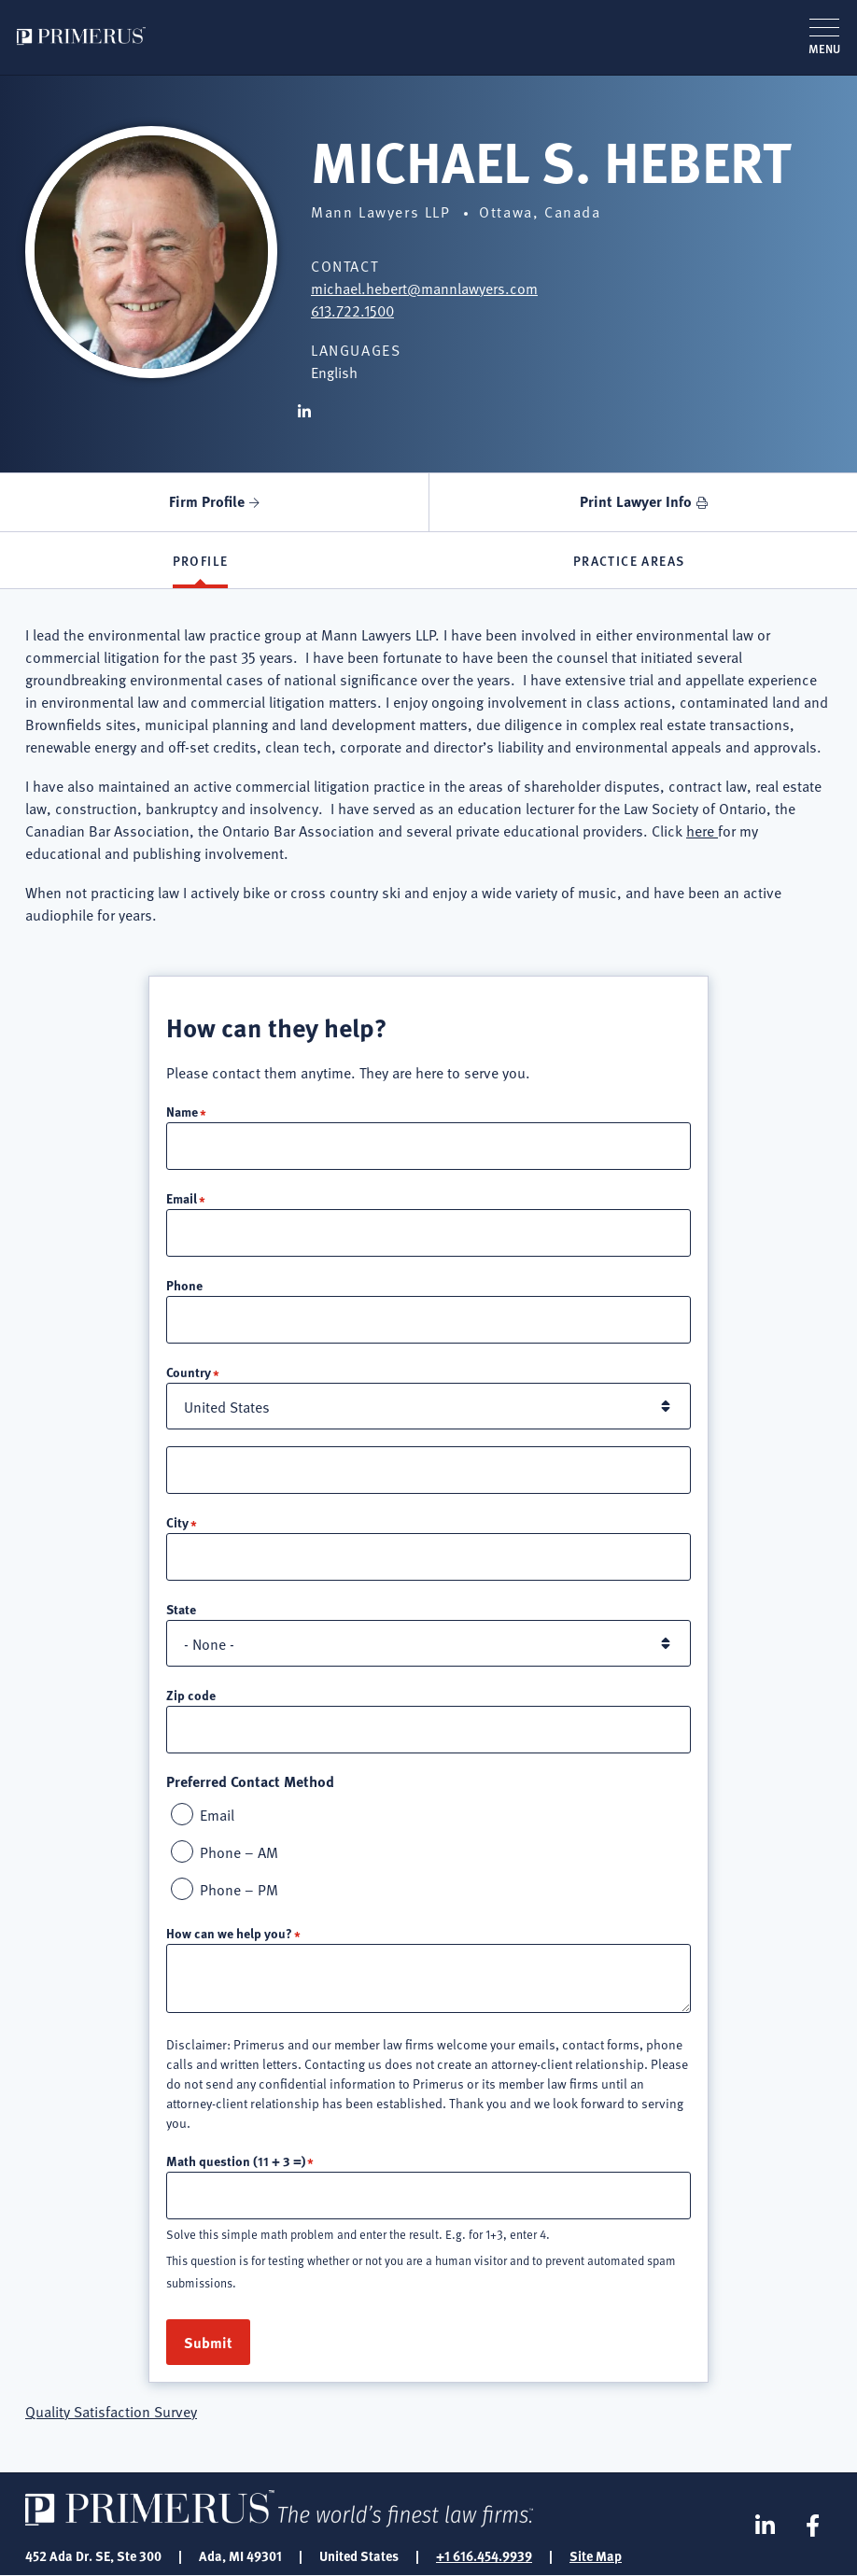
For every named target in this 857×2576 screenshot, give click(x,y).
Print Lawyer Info (636, 501)
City (177, 1522)
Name (182, 1111)
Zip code (191, 1694)
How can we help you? (229, 1932)
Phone (184, 1284)
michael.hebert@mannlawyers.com (424, 287)
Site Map (595, 2555)
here (702, 830)
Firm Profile (207, 501)
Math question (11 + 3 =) (235, 2160)
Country (188, 1371)
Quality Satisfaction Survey (111, 2410)
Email (181, 1198)
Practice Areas (629, 560)
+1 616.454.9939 (484, 2555)
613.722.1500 (352, 310)
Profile (201, 560)
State (181, 1608)
